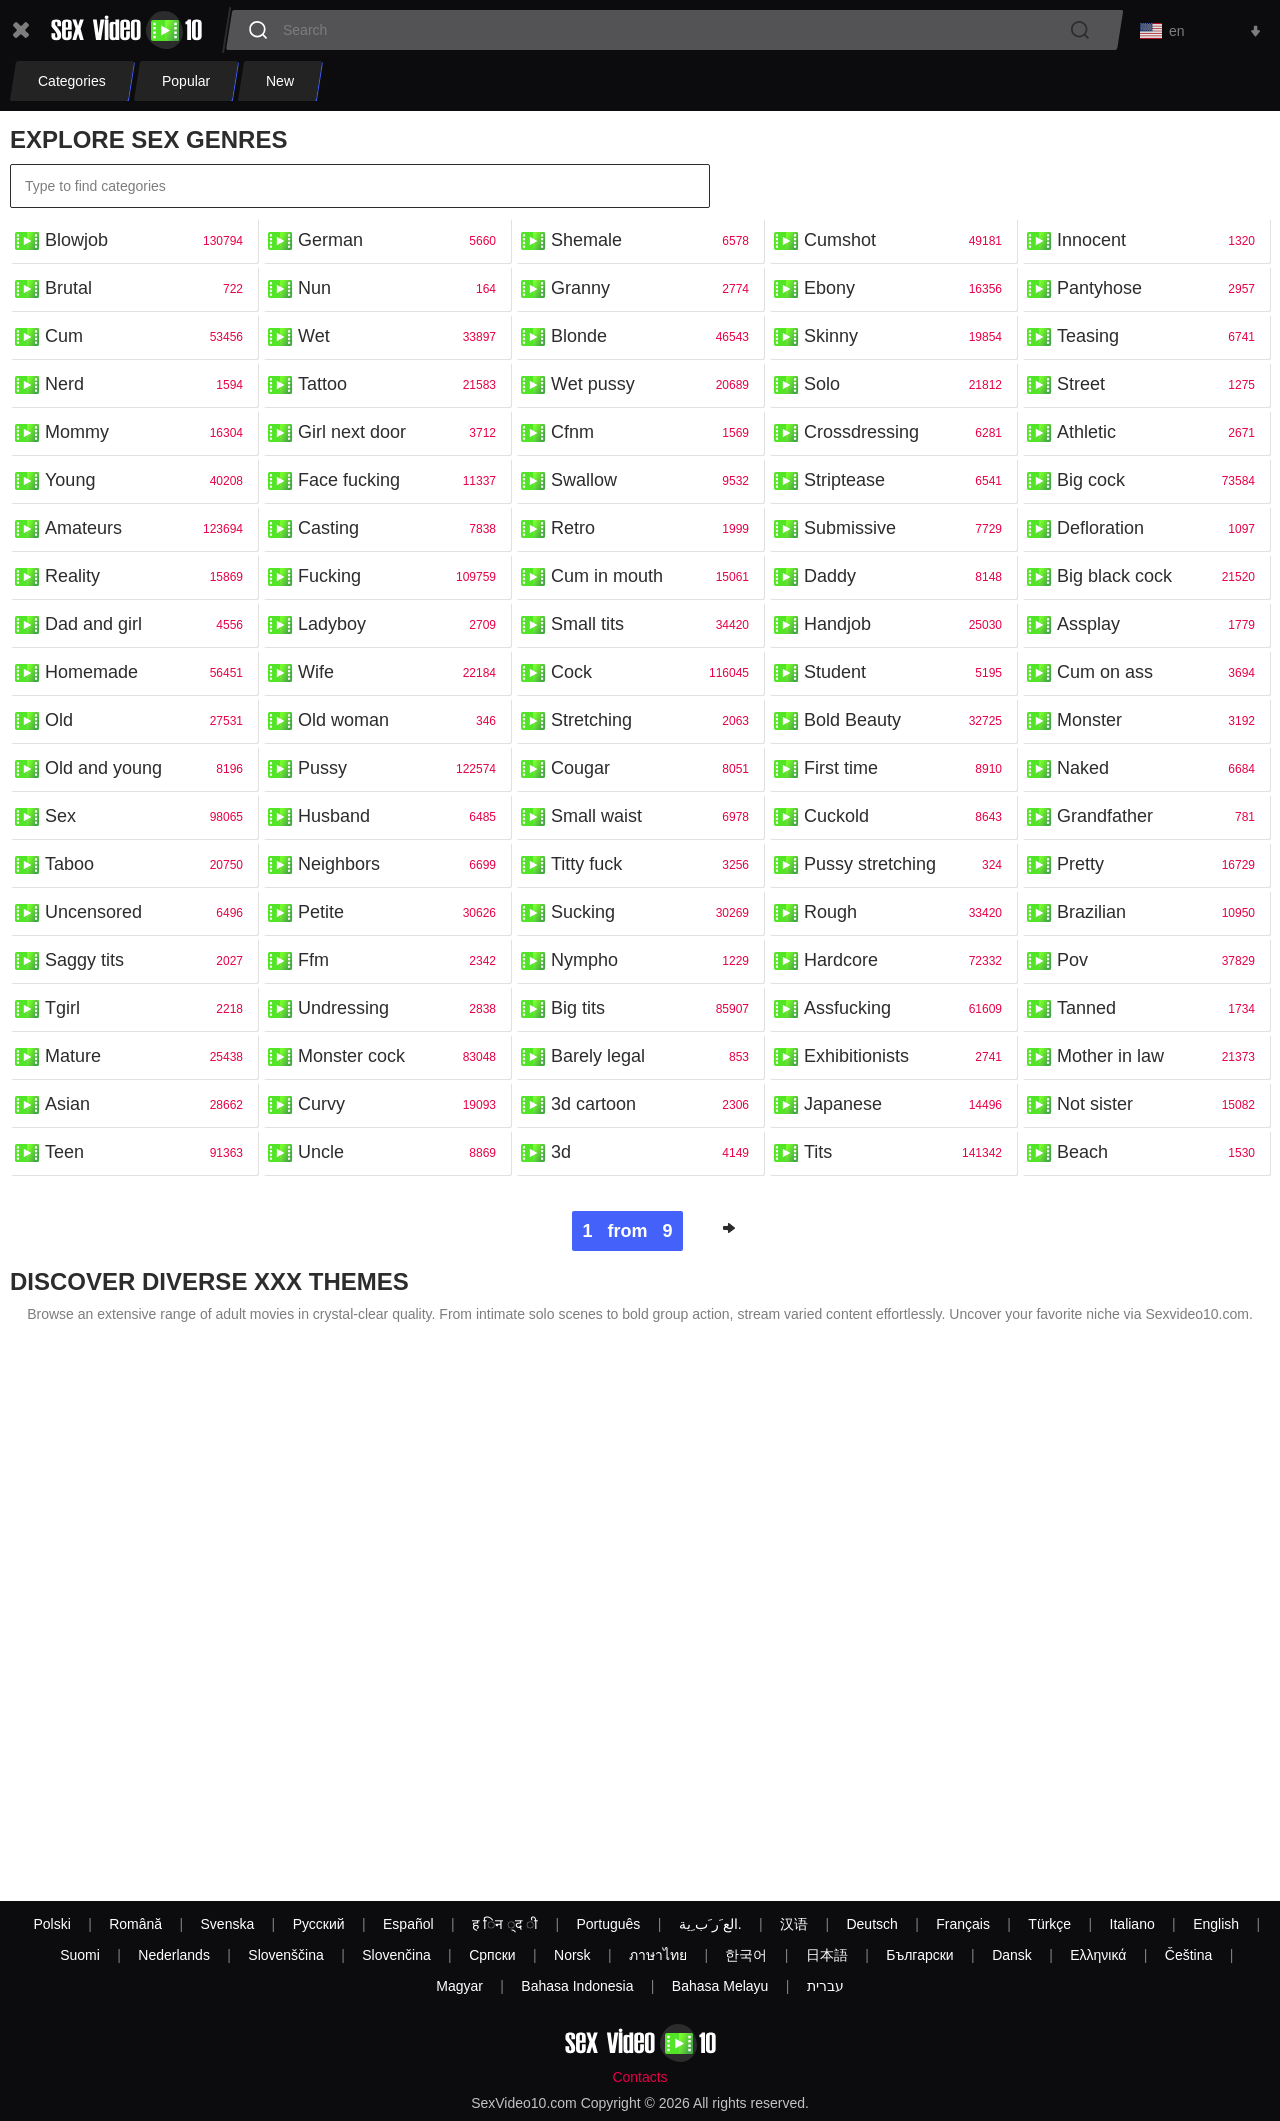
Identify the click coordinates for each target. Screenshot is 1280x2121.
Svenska (228, 1924)
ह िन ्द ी (505, 1924)
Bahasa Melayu (720, 1986)
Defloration (1100, 532)
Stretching (591, 724)
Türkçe (1049, 1924)
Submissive (850, 532)
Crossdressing (861, 436)
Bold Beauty (852, 724)
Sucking (583, 916)
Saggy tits (84, 964)
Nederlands (174, 1955)
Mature (73, 1060)
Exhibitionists (856, 1060)
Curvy (321, 1108)
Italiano (1132, 1924)
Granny (580, 292)
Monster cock (351, 1060)
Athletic (1086, 436)
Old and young (103, 772)
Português (608, 1924)
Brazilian (1091, 916)
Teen (64, 1156)
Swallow (584, 484)
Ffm (313, 964)
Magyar (459, 1986)
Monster (1089, 724)
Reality (72, 580)
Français (963, 1924)
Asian (67, 1108)
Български (919, 1955)
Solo (822, 388)
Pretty (1080, 868)
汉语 (794, 1924)
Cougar (580, 772)
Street (1081, 388)
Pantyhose (1099, 292)
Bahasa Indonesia (577, 1986)
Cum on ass (1105, 676)
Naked (1083, 772)
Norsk (572, 1955)
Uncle (321, 1156)
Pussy (322, 772)
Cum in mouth (607, 580)
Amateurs (83, 532)
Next (729, 1232)
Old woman (343, 724)
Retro (573, 532)
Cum (64, 340)
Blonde (579, 340)
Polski (51, 1924)
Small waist (596, 820)
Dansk (1012, 1955)
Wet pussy (593, 388)
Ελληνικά (1098, 1955)
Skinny (831, 340)
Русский (319, 1924)
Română (135, 1924)
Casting (328, 532)
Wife (316, 676)
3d (561, 1156)
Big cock (1091, 484)
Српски (492, 1955)
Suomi (80, 1955)
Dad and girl (93, 628)
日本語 (827, 1955)
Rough (830, 916)
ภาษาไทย (658, 1955)
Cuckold (836, 820)
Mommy (77, 436)
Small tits (587, 628)
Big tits (578, 1012)
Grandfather (1105, 820)
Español (408, 1924)
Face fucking (349, 484)
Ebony (829, 292)
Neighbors (339, 868)
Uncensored (93, 916)
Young (70, 484)
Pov (1072, 964)
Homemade (91, 676)
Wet (314, 340)
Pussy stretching (870, 868)
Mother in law (1110, 1060)
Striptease (844, 484)
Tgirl (62, 1012)
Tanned (1086, 1012)
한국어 (746, 1955)
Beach (1082, 1156)
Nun (314, 292)
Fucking (329, 580)
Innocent (1091, 244)
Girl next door (352, 436)
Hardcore (841, 964)
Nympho (584, 964)
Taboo (69, 868)
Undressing (343, 1012)
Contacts (639, 2077)
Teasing (1088, 340)
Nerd (64, 388)
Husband (334, 820)
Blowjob (76, 244)
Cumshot (840, 244)
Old (59, 724)
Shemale (586, 244)
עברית (825, 1986)
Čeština (1188, 1955)
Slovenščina (286, 1955)
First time (841, 772)
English (1216, 1924)
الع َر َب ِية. (710, 1924)
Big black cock (1114, 580)
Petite (321, 916)
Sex (60, 820)
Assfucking (847, 1012)
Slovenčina (396, 1955)
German (330, 244)
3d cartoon (593, 1108)
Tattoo (322, 388)
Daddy (830, 580)
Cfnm (572, 436)
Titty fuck (586, 868)
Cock (571, 676)
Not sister (1095, 1108)
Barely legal (598, 1060)
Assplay (1088, 628)
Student (835, 676)
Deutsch (871, 1924)
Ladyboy (332, 628)
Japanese (843, 1108)
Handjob (837, 628)
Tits (818, 1156)
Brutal (68, 292)
